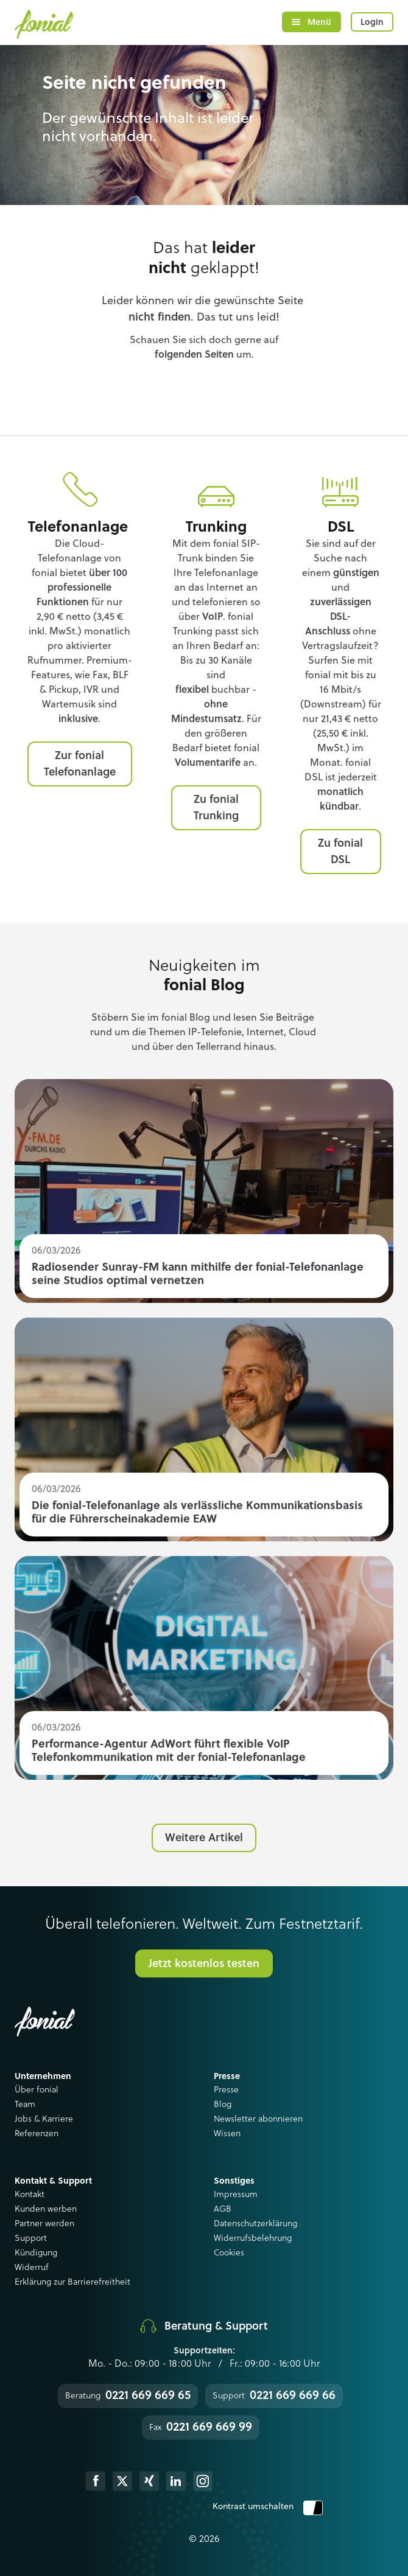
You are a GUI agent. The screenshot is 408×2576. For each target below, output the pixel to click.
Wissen (227, 2134)
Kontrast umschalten (268, 2507)
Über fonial (36, 2090)
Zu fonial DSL (340, 852)
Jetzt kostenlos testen (204, 1964)
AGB (222, 2209)
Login (372, 22)
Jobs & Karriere (44, 2119)
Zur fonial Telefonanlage (80, 764)
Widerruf (32, 2267)
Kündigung (36, 2253)
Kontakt (29, 2194)
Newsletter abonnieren (258, 2119)
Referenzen (36, 2134)
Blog (222, 2104)
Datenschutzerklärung (255, 2224)
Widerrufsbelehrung (253, 2238)
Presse (226, 2090)
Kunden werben (46, 2209)
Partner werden (44, 2224)
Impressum (236, 2194)
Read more (204, 1191)
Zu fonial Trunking (216, 808)
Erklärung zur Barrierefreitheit (72, 2282)
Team (25, 2104)
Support (31, 2238)
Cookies (229, 2253)
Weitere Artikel (204, 1838)
